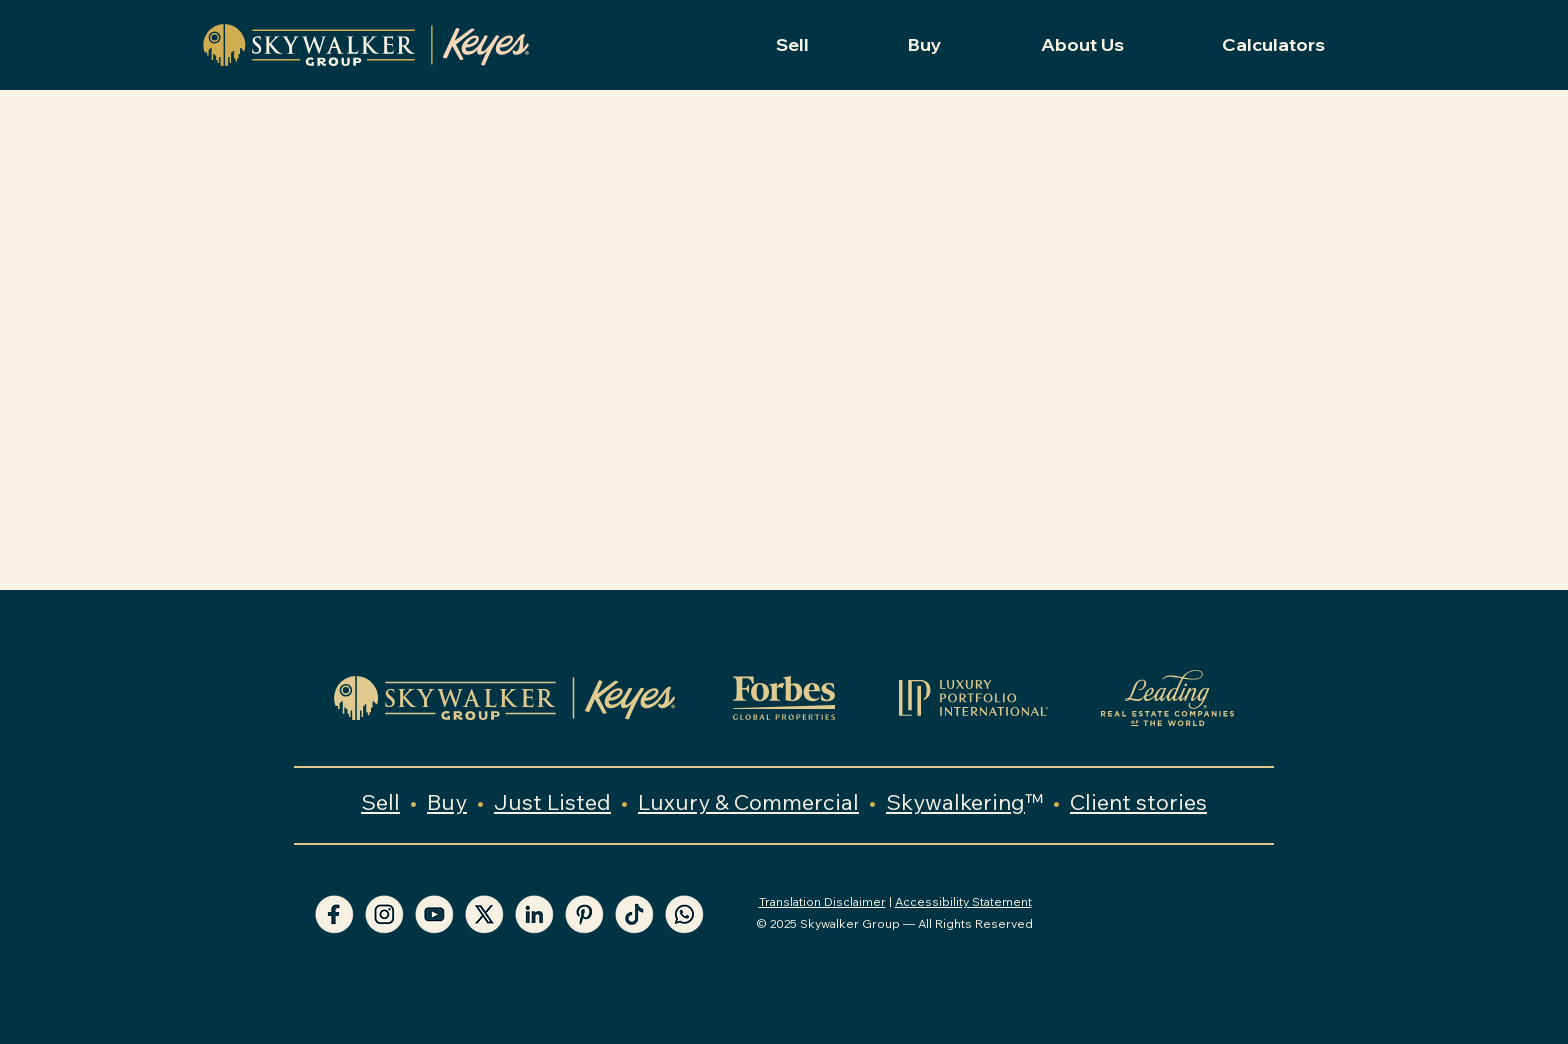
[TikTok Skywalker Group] (634, 914)
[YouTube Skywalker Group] (434, 914)
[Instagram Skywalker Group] (384, 914)
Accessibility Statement (963, 901)
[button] (793, 45)
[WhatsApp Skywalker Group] (684, 914)
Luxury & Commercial (748, 802)
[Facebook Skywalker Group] (334, 914)
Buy (447, 802)
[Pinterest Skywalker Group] (584, 914)
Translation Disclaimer (822, 901)
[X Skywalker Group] (484, 914)
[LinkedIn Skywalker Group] (534, 914)
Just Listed (552, 802)
